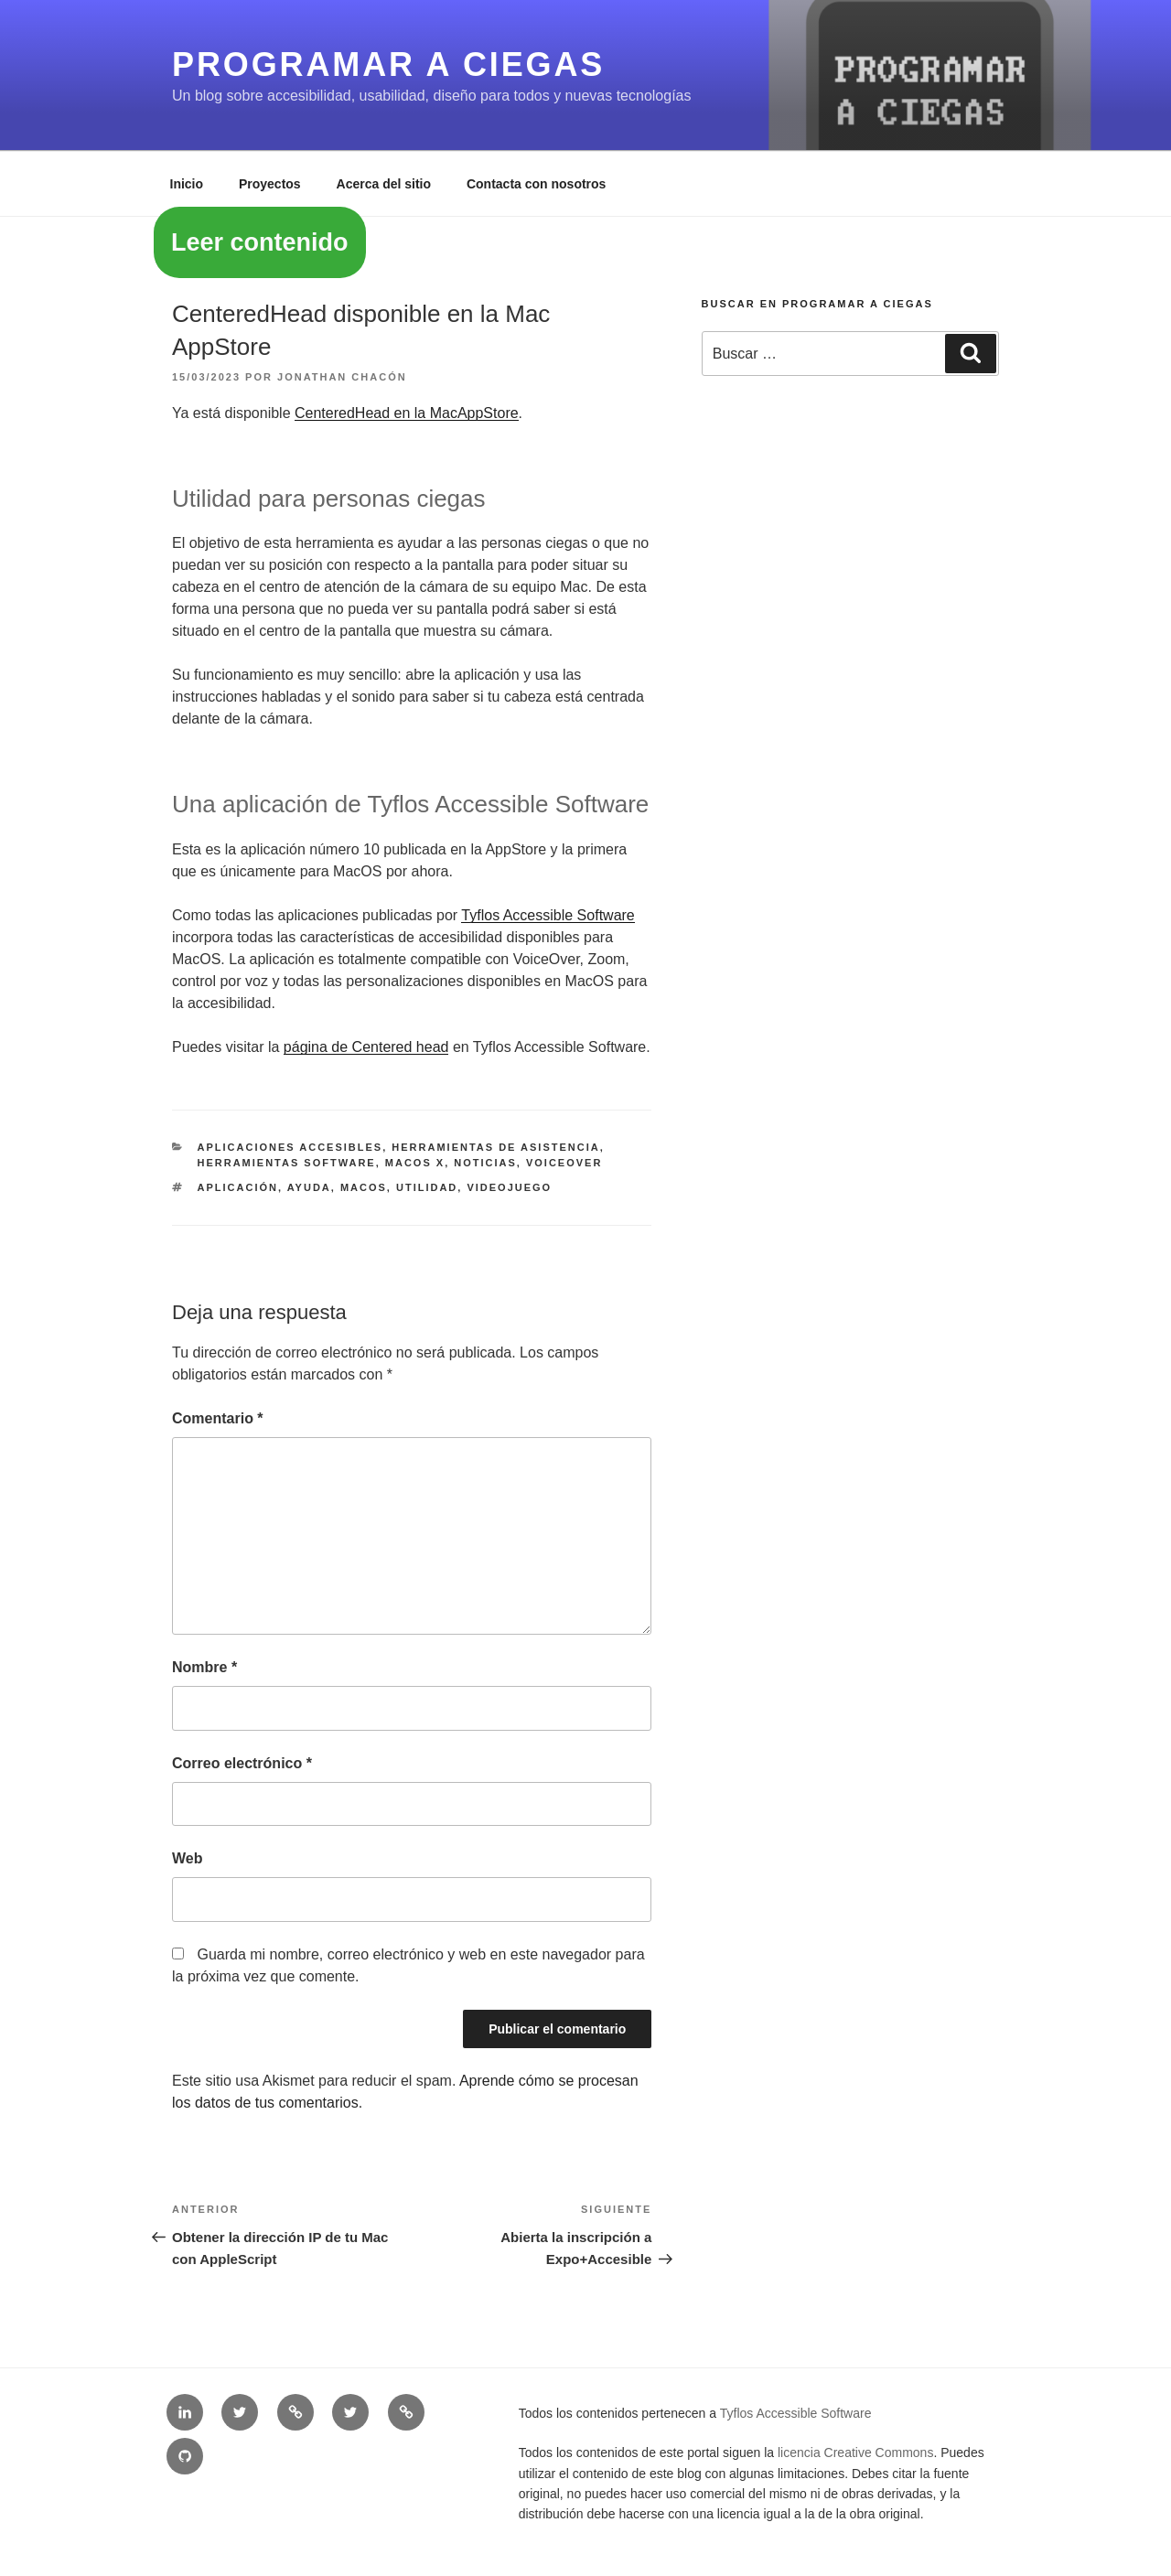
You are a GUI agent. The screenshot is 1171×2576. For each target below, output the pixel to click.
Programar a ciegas (388, 64)
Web (187, 1858)
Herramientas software (287, 1162)
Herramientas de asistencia (495, 1147)
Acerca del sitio (384, 184)
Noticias (485, 1162)
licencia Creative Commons (855, 2452)
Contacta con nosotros (536, 184)
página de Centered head (366, 1047)
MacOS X (415, 1162)
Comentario (217, 1418)
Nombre (204, 1667)
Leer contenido (260, 242)
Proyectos (270, 184)
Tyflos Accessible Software (547, 915)
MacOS (363, 1187)
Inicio (187, 184)
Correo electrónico (242, 1763)
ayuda (309, 1187)
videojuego (509, 1187)
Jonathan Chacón (342, 376)
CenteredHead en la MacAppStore (407, 413)
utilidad (426, 1187)
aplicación (238, 1187)
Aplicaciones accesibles (290, 1147)
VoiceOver (564, 1162)
